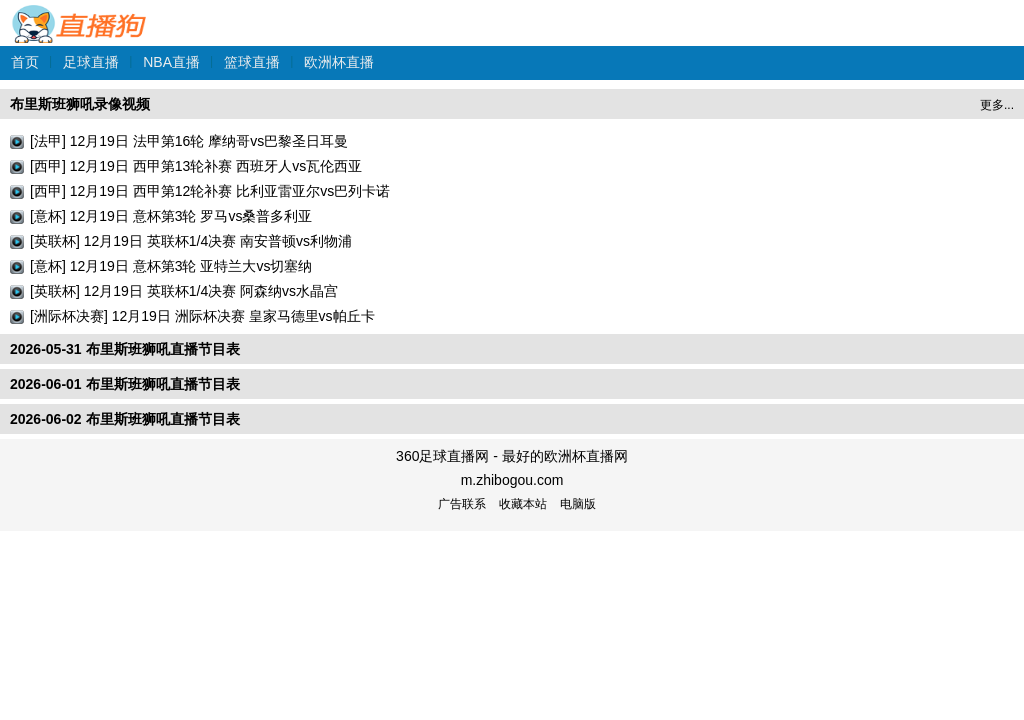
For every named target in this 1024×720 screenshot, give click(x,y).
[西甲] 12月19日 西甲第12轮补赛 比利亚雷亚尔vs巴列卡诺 (210, 191)
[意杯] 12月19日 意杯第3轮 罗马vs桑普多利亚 (171, 216)
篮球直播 (252, 62)
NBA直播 (171, 62)
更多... (997, 105)
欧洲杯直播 (339, 62)
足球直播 (91, 62)
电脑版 (578, 504)
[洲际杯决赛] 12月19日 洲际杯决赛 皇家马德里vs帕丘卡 (202, 316)
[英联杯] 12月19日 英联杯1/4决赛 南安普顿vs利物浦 (191, 241)
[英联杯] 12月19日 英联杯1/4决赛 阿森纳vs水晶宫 (184, 291)
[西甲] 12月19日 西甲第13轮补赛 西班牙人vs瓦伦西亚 (196, 166)
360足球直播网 (80, 13)
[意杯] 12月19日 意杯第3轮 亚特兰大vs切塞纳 (171, 266)
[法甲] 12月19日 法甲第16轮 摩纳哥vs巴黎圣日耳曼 (189, 141)
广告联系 (462, 504)
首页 (25, 62)
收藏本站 (523, 504)
